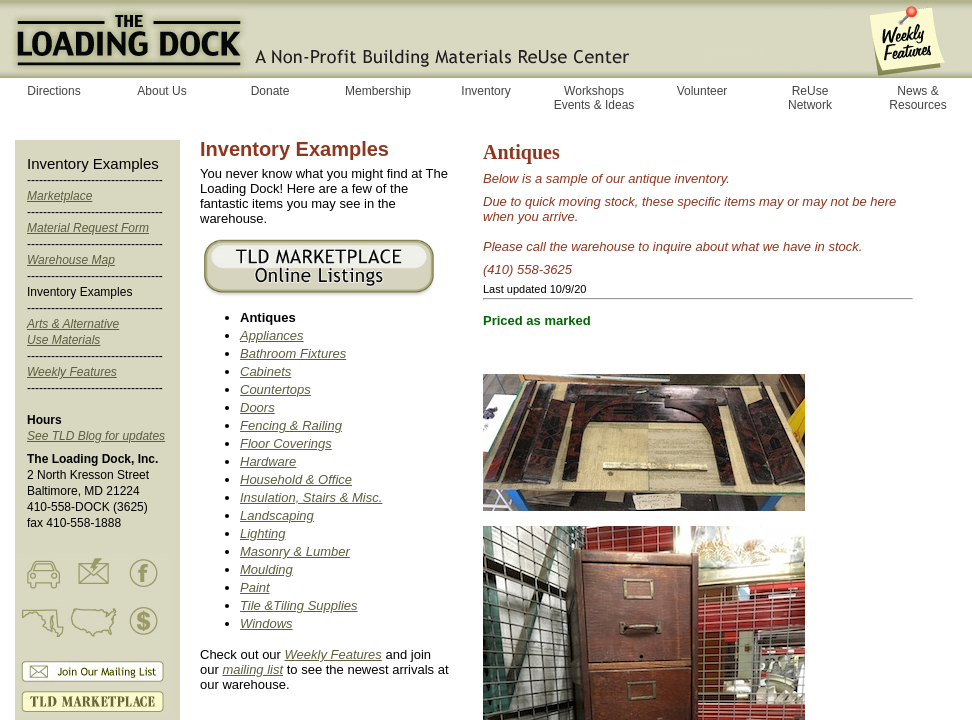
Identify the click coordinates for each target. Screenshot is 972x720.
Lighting (263, 533)
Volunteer (702, 91)
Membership (378, 91)
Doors (257, 407)
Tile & (256, 605)
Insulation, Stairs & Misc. (311, 497)
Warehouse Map (71, 260)
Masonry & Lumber (295, 551)
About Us (161, 91)
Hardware (268, 461)
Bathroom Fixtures (293, 353)
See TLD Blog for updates (96, 436)
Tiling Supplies (315, 605)
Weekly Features (72, 372)
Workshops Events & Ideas (594, 98)
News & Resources (917, 98)
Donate (270, 91)
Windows (266, 623)
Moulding (266, 569)
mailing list (252, 669)
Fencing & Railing (291, 425)
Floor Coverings (286, 443)
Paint (255, 587)
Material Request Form (88, 228)
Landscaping (277, 515)
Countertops (275, 389)
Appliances (272, 335)
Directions (53, 91)
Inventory (485, 91)
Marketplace (59, 196)
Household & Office (296, 479)
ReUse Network (810, 98)
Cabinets (265, 371)
